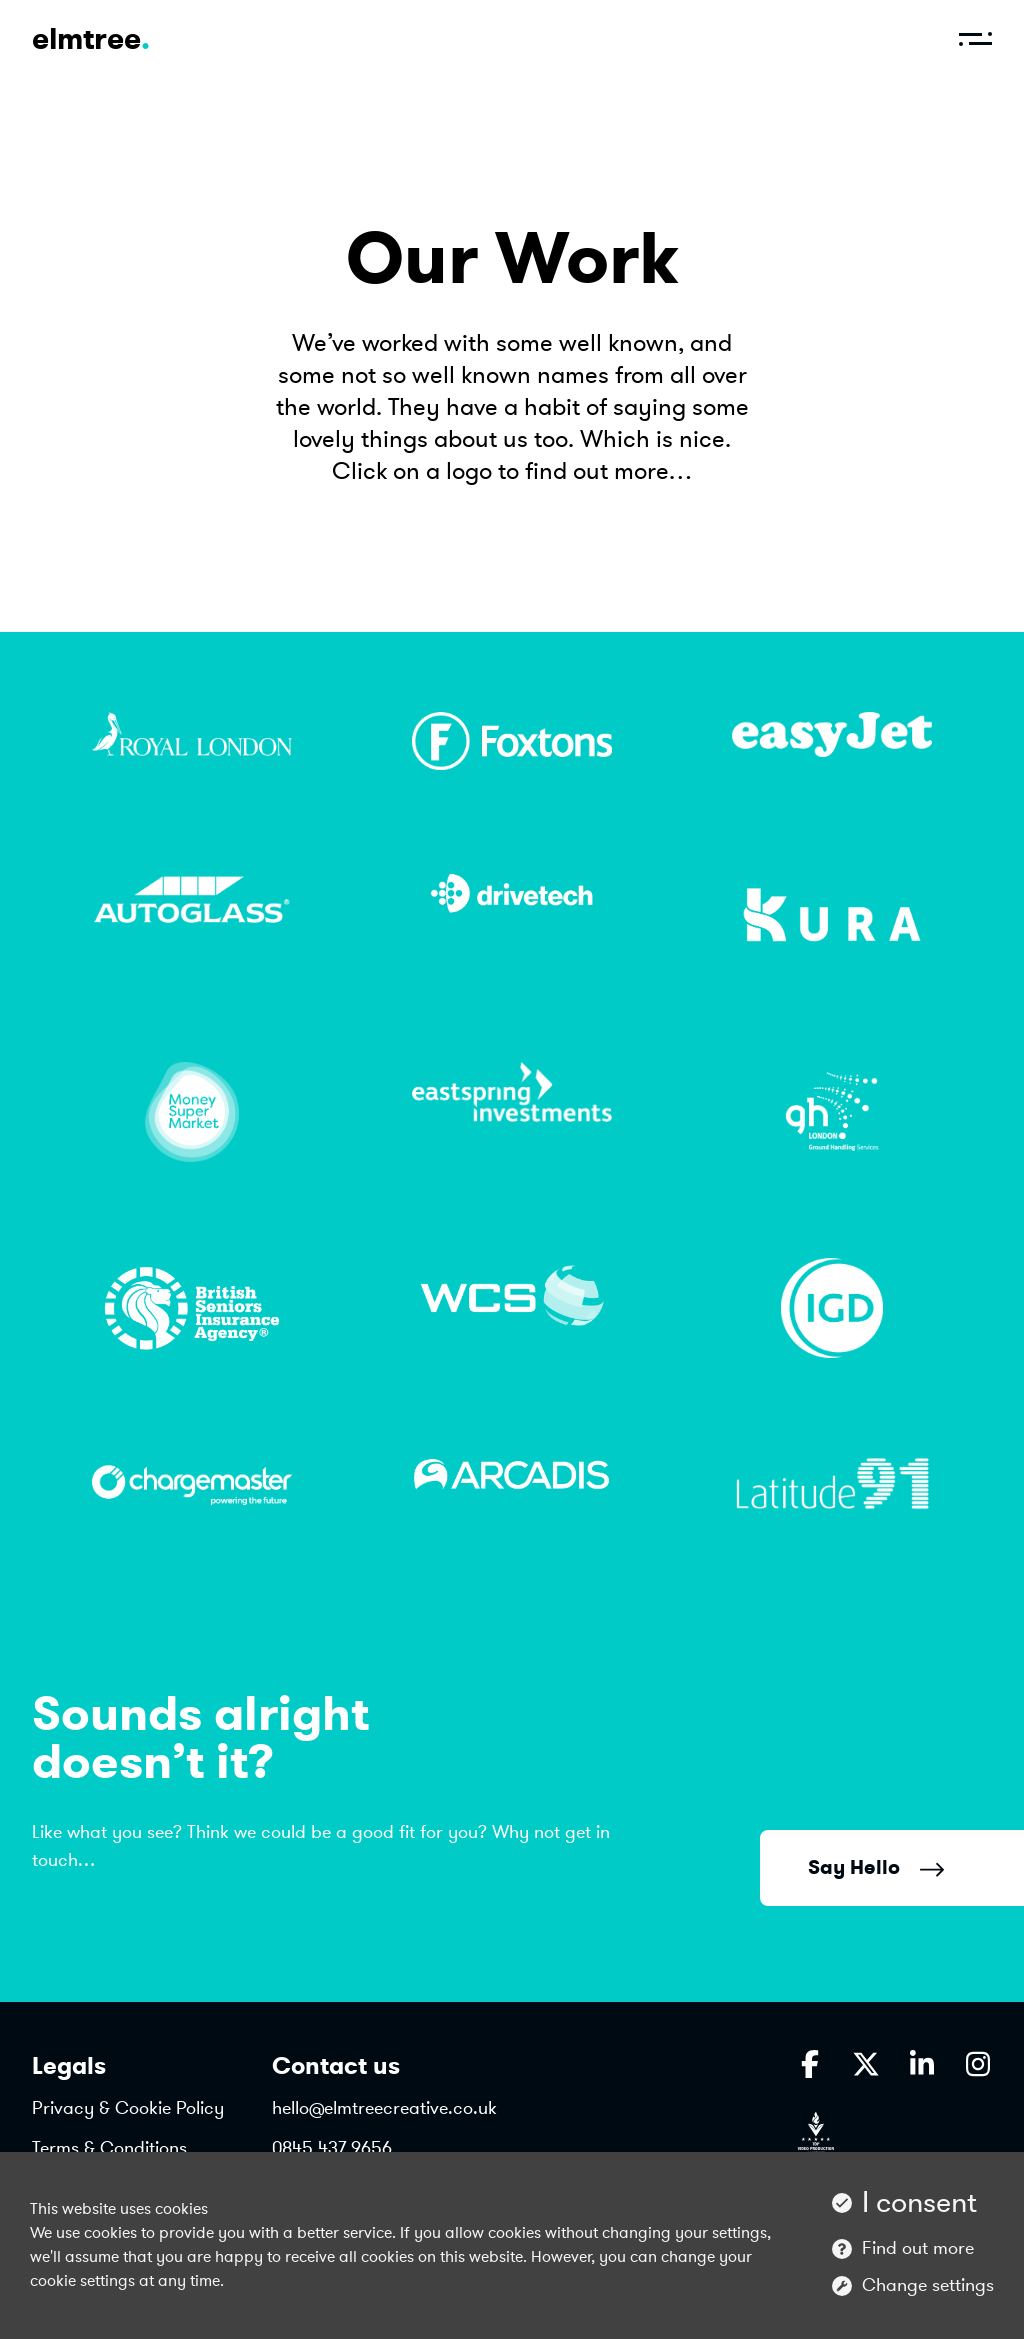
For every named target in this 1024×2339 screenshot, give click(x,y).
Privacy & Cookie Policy (128, 2108)
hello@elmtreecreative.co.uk (384, 2108)
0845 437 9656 (332, 2148)
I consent (919, 2203)
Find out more (918, 2248)
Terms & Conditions (109, 2148)
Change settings (928, 2285)
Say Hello (876, 1867)
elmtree (91, 39)
